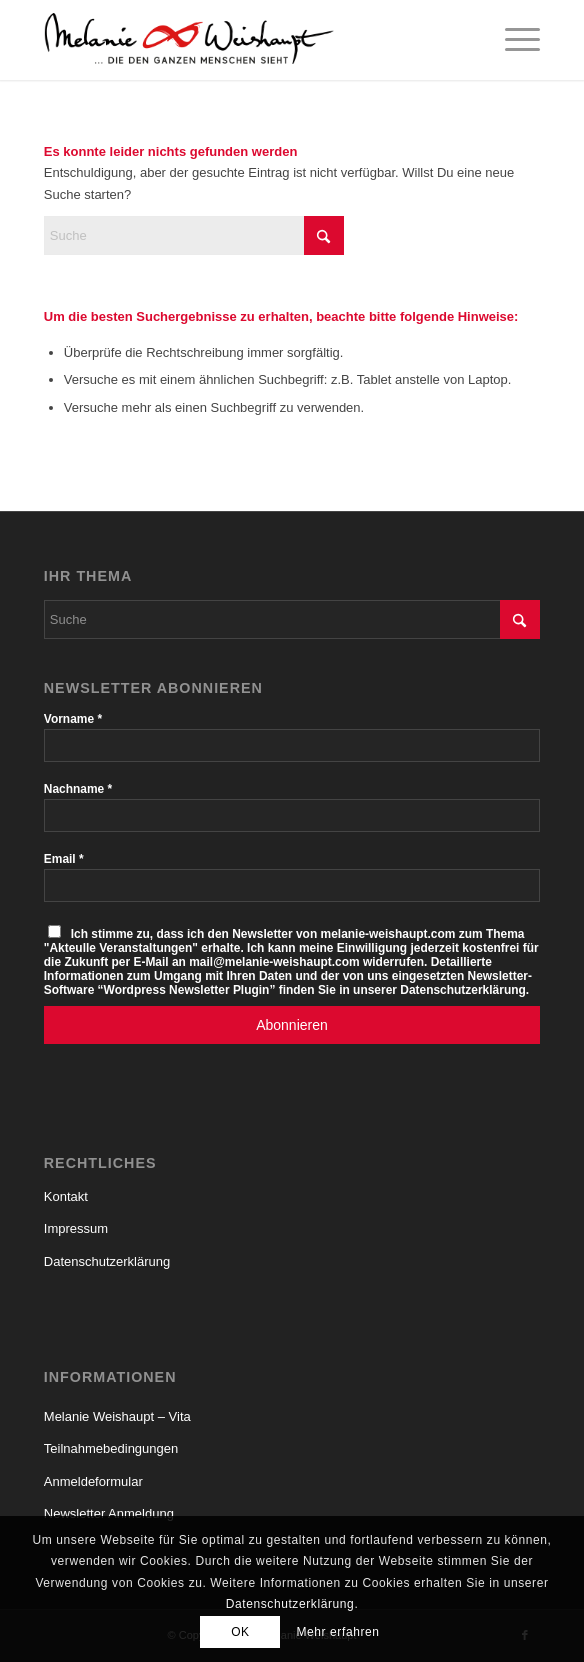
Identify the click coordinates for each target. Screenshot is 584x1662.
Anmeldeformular (93, 1481)
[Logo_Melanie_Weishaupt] (242, 40)
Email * (64, 859)
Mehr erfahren (337, 1632)
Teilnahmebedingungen (111, 1448)
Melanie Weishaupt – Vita (117, 1416)
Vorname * (73, 719)
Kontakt (66, 1196)
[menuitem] (512, 40)
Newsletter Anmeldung (109, 1513)
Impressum (76, 1228)
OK (240, 1632)
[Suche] (194, 235)
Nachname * (78, 789)
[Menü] (512, 40)
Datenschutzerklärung (107, 1261)
